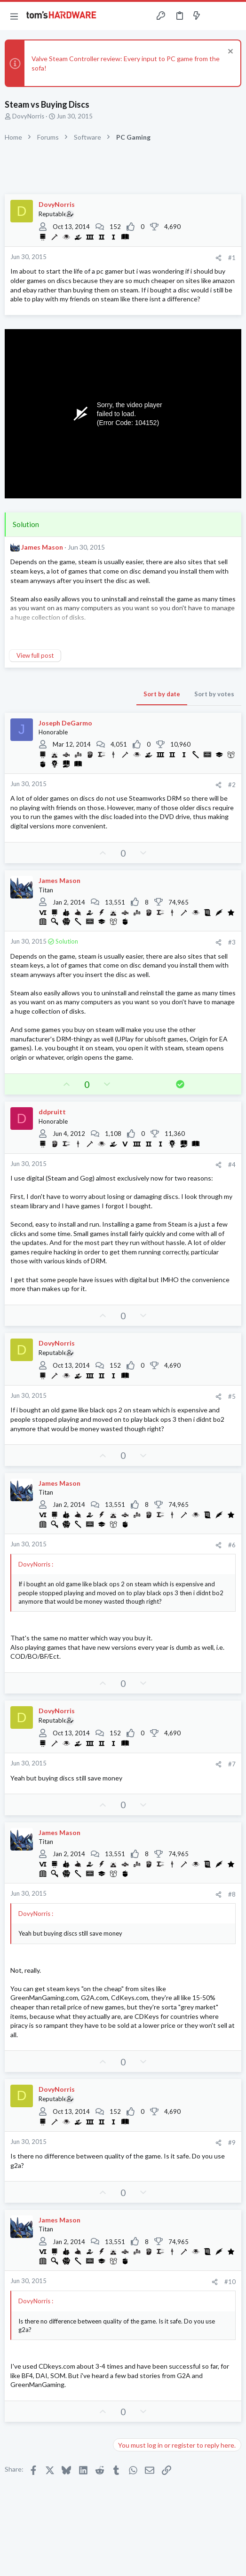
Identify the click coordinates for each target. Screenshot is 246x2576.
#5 (232, 1396)
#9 (232, 2142)
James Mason (42, 547)
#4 (232, 1164)
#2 (232, 784)
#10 (230, 2281)
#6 (232, 1545)
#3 (232, 942)
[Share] (218, 257)
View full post (35, 655)
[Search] (233, 16)
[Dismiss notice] (229, 52)
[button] (14, 16)
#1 (232, 257)
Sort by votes (214, 694)
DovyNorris (28, 116)
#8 (232, 1894)
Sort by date (161, 694)
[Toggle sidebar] (215, 16)
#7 (232, 1764)
